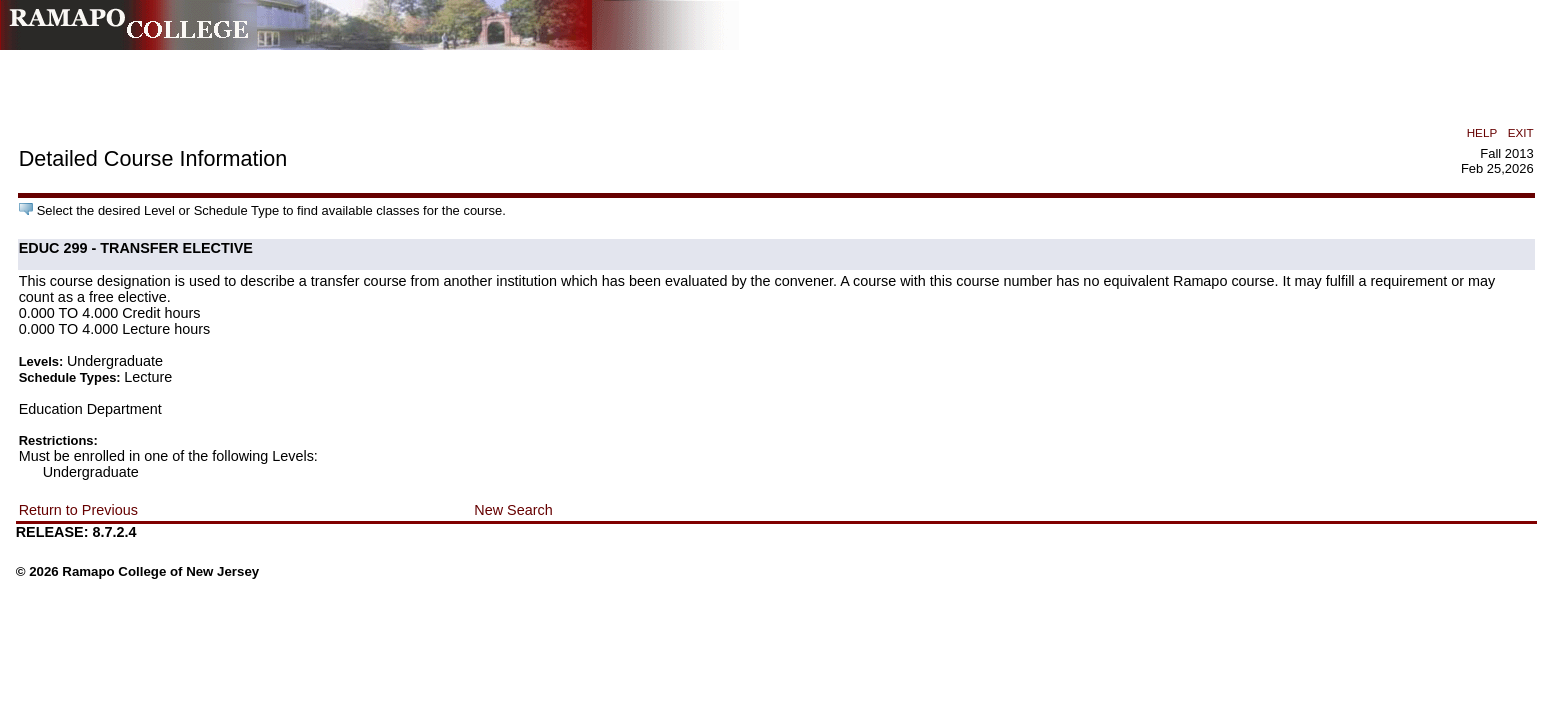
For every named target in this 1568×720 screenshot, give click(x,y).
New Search (513, 510)
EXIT (1521, 132)
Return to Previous (78, 510)
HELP (1482, 132)
